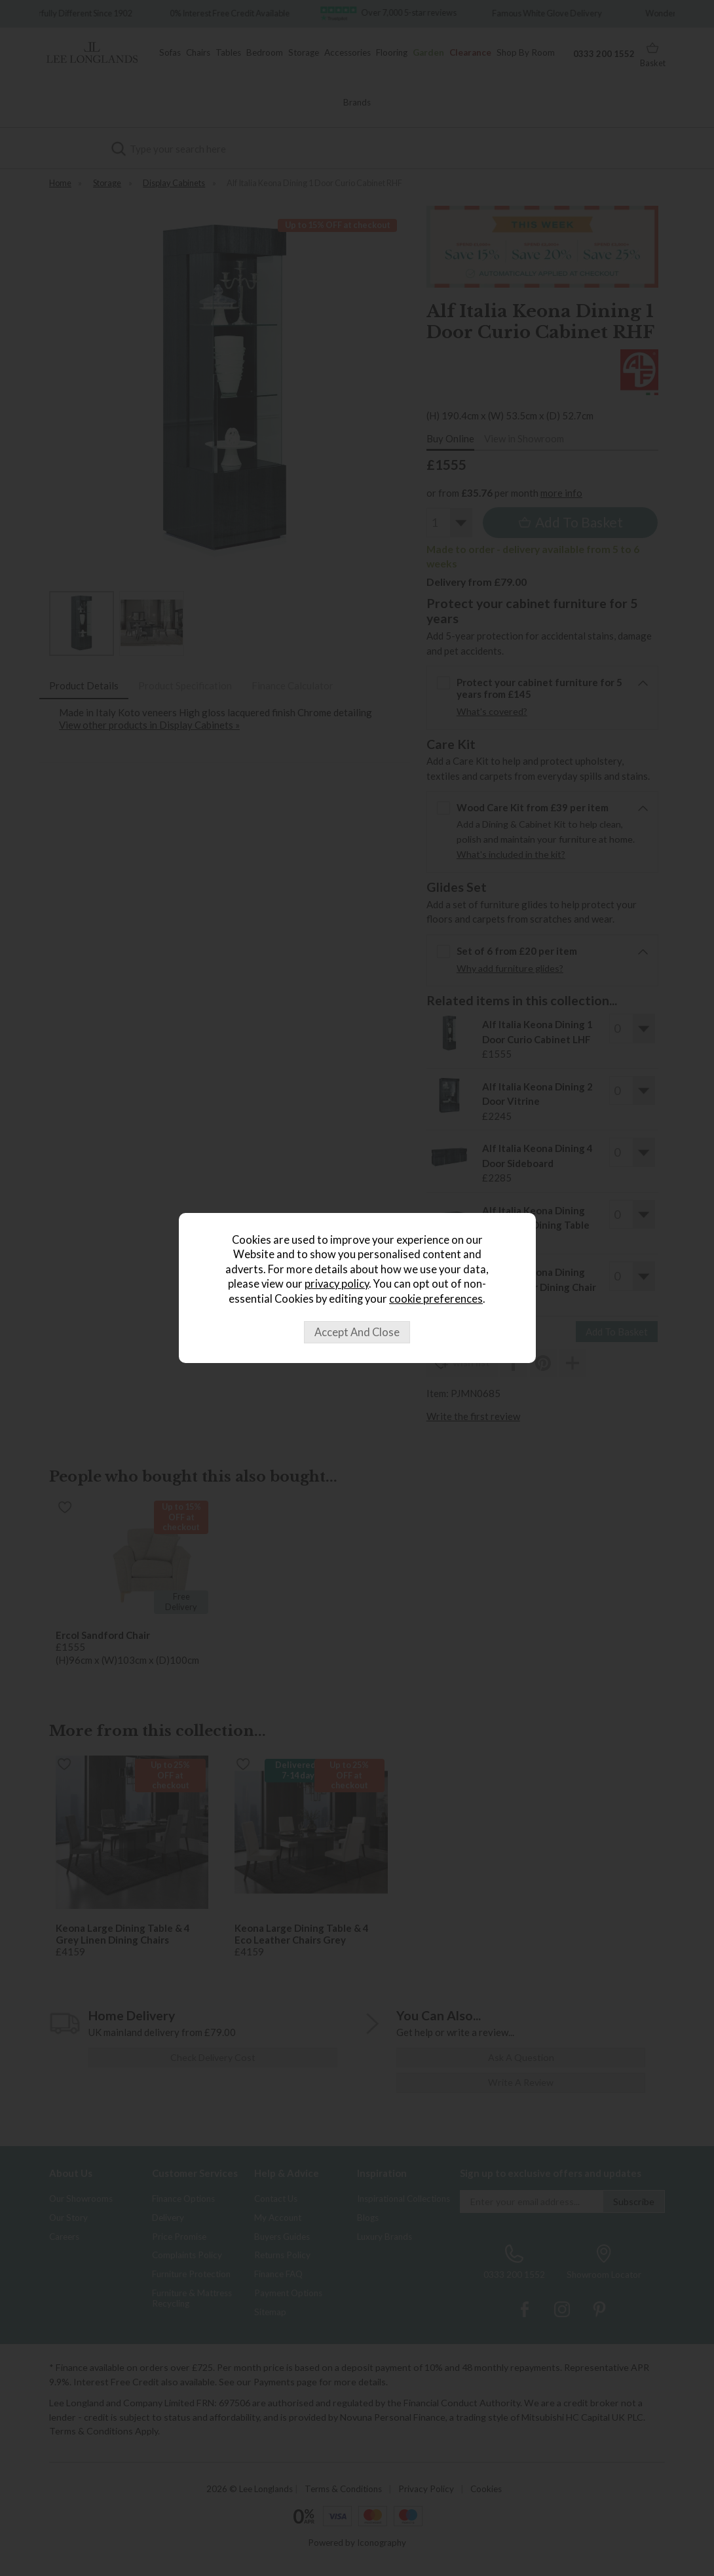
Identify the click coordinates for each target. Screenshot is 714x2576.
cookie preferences (436, 1298)
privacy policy (337, 1283)
